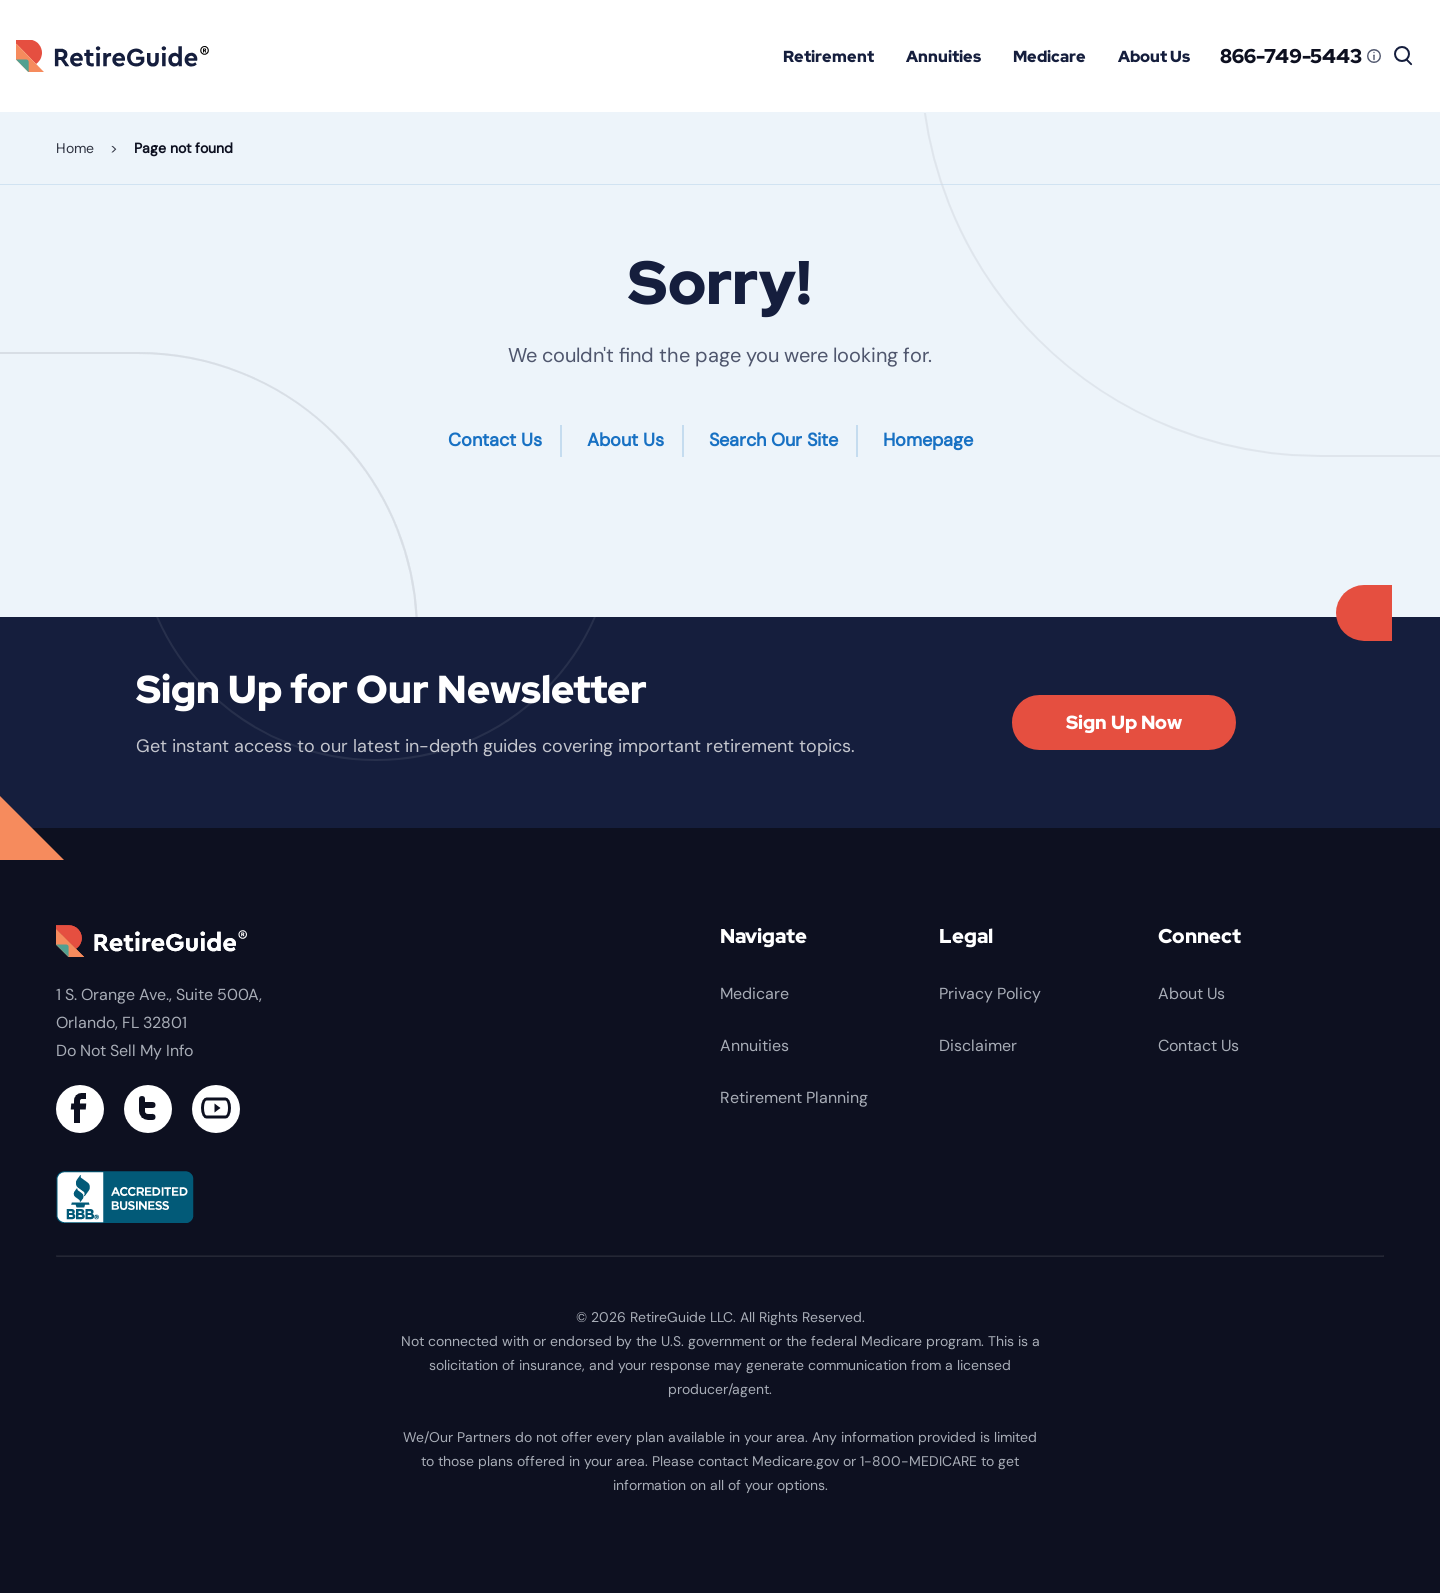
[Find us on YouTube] (216, 1109)
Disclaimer (978, 1045)
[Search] (1404, 56)
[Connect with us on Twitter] (148, 1109)
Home (75, 148)
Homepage (928, 440)
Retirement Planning (794, 1097)
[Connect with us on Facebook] (80, 1109)
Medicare (1049, 56)
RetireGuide (120, 55)
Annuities (943, 56)
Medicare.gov (795, 1461)
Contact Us (495, 440)
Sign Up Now (1124, 722)
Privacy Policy (990, 993)
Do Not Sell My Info (124, 1050)
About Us (1154, 56)
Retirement (828, 56)
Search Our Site (773, 440)
